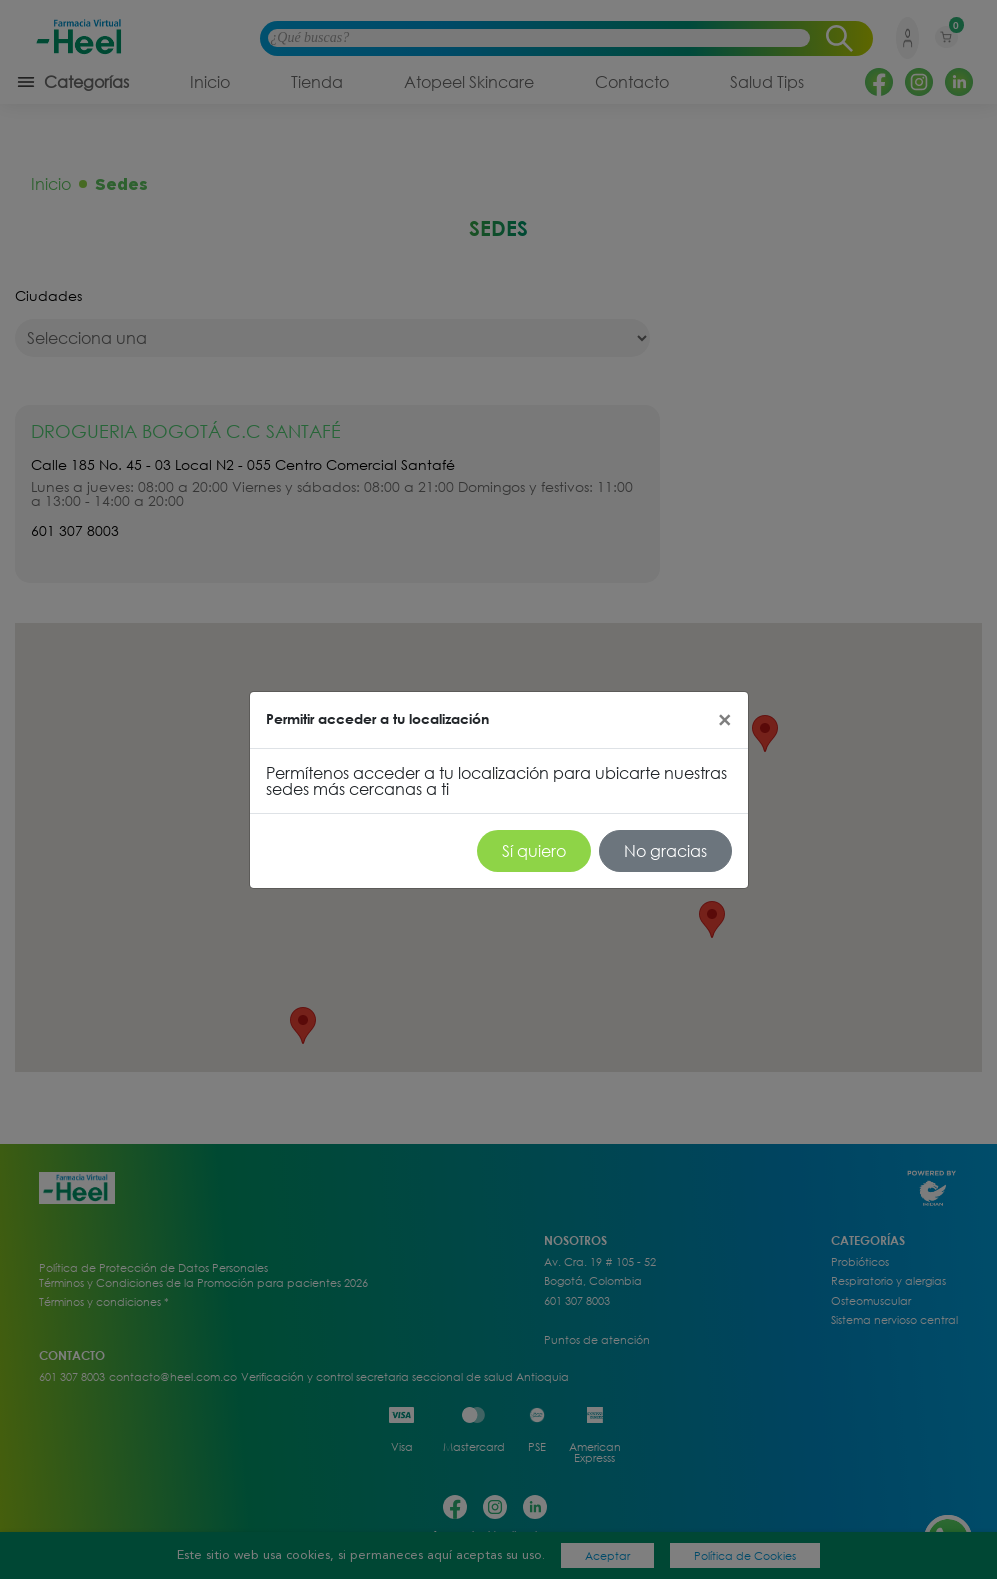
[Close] (724, 720)
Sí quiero (534, 851)
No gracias (665, 851)
